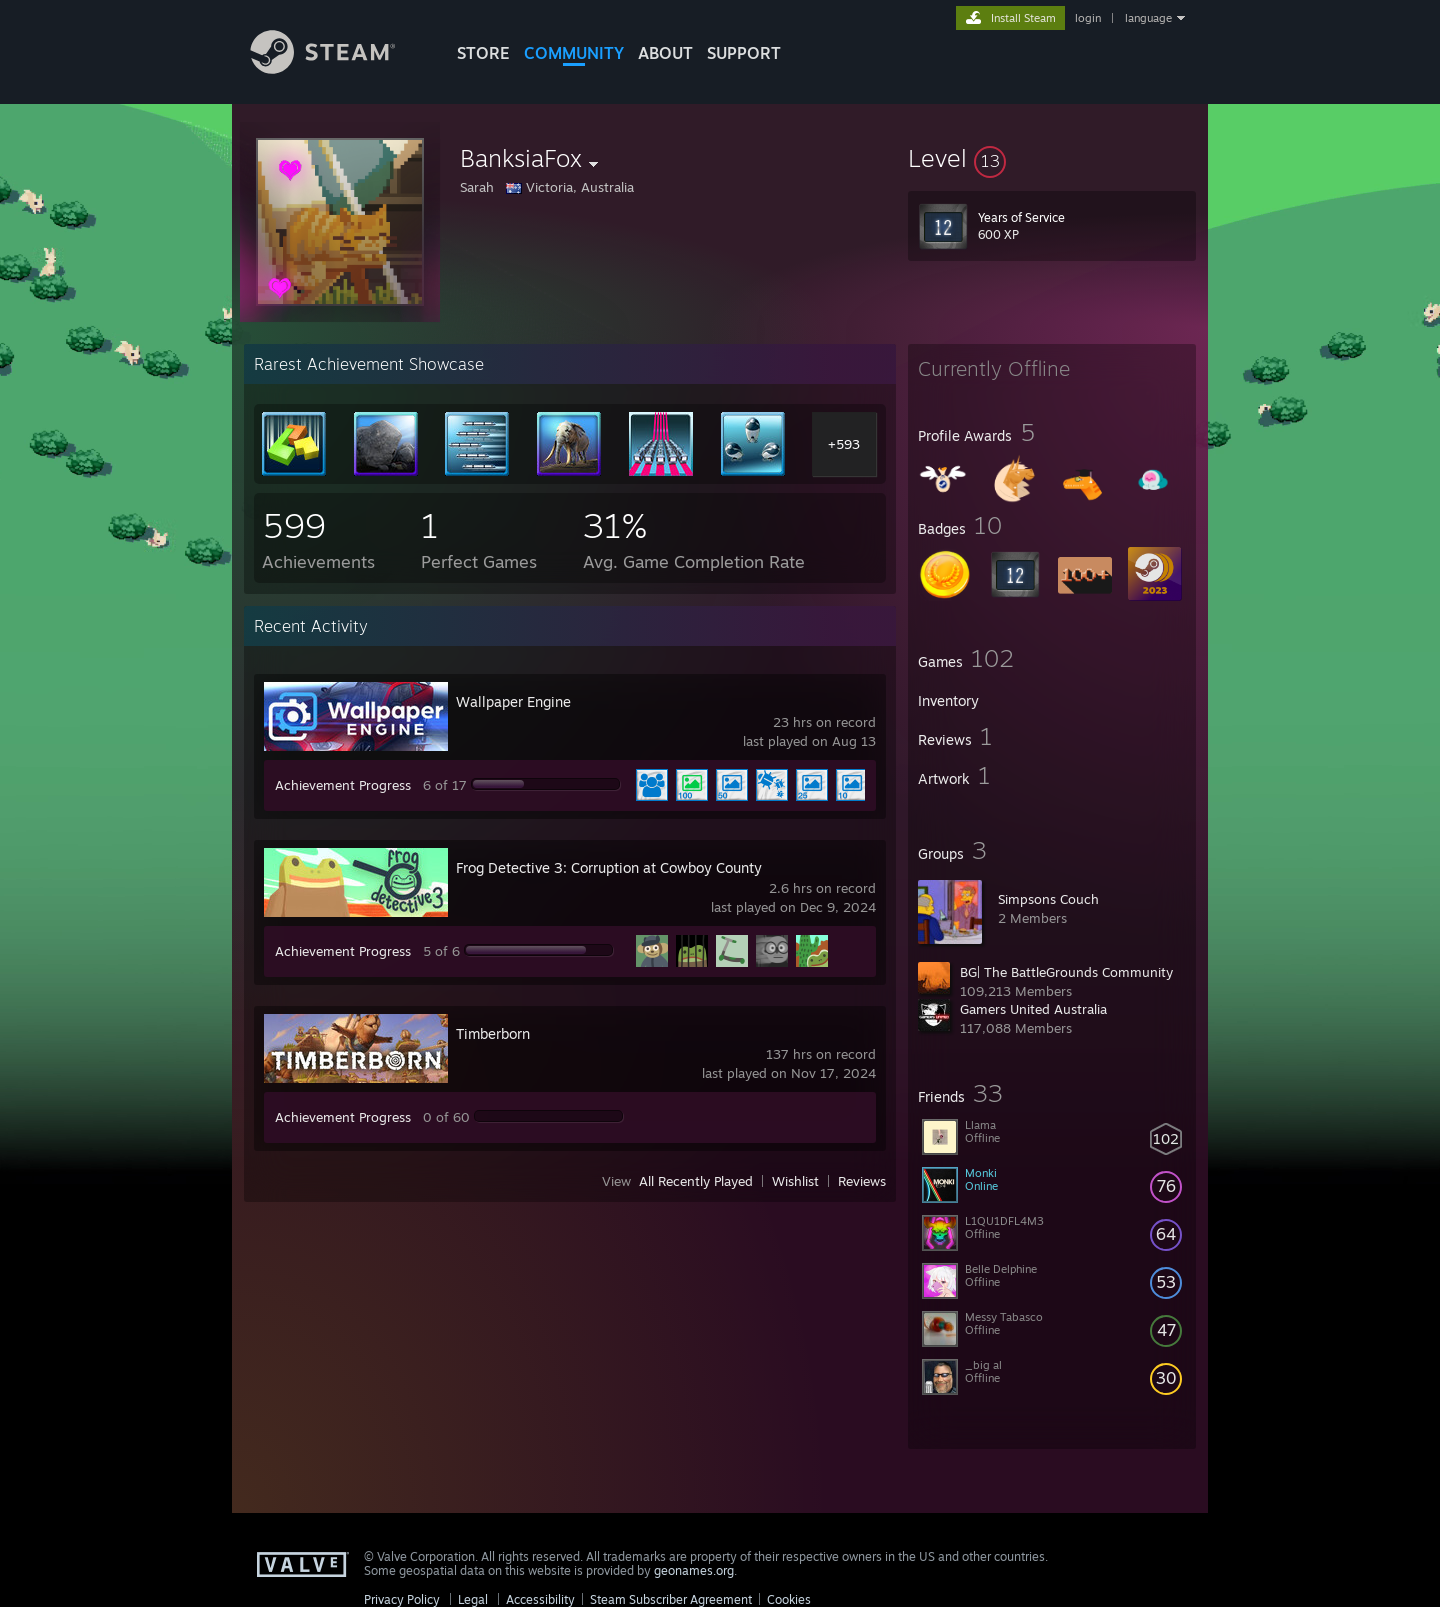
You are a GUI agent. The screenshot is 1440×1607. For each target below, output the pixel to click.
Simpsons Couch (1048, 899)
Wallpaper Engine (513, 701)
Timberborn (493, 1033)
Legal (473, 1599)
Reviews (862, 1181)
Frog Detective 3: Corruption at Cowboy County (609, 867)
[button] (1052, 158)
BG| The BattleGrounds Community (1066, 972)
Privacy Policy (402, 1599)
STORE (483, 53)
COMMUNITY (574, 53)
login (1088, 18)
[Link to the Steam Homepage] (338, 68)
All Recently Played (696, 1181)
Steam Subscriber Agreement (671, 1599)
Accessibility (540, 1599)
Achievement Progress (343, 785)
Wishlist (795, 1181)
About (665, 53)
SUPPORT (744, 53)
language (1148, 18)
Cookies (789, 1599)
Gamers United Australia (1033, 1009)
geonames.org (694, 1570)
